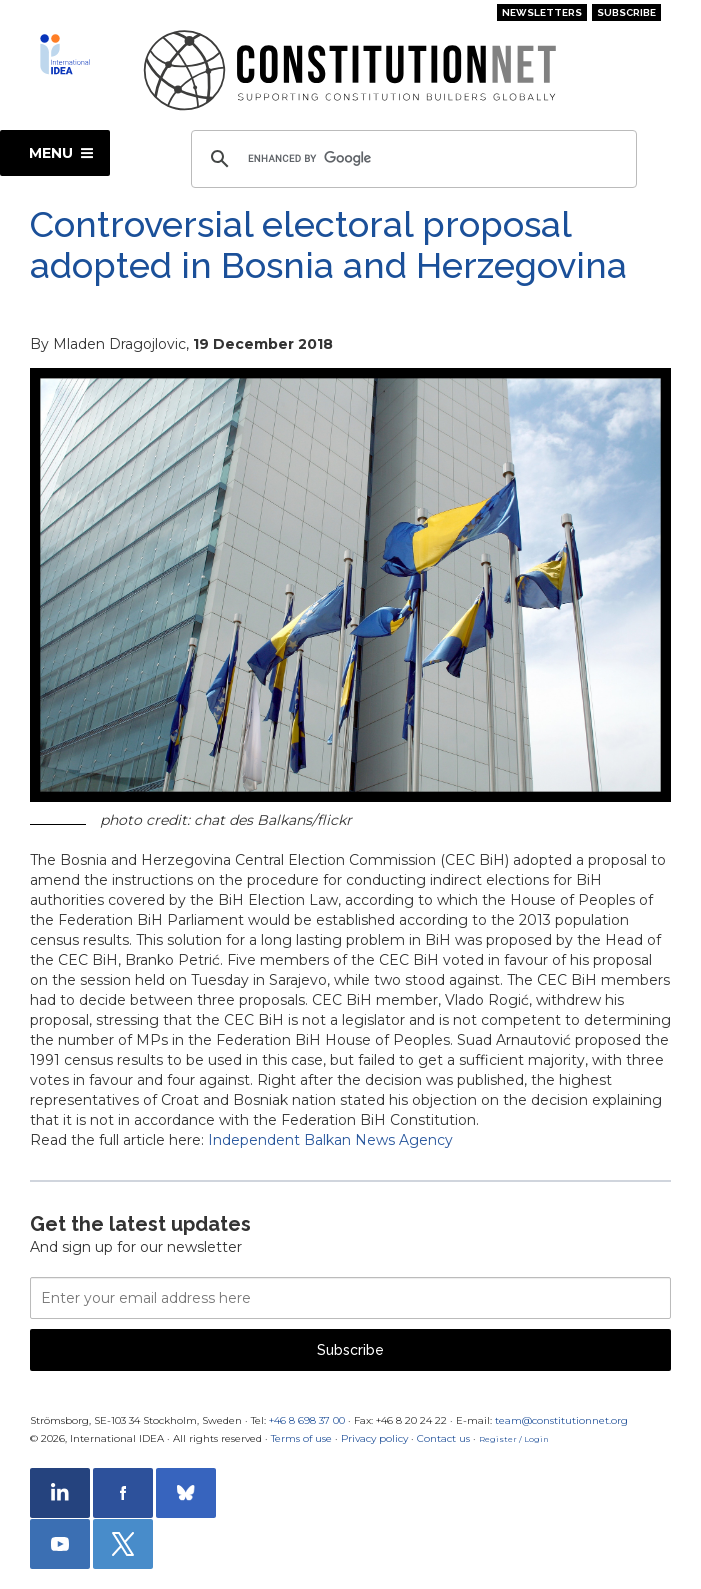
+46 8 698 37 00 (307, 1420)
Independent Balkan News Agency (330, 1140)
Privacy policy (374, 1438)
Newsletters (542, 12)
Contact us (443, 1438)
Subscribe (626, 12)
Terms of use (301, 1438)
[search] (411, 159)
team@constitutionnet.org (561, 1420)
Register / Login (514, 1439)
